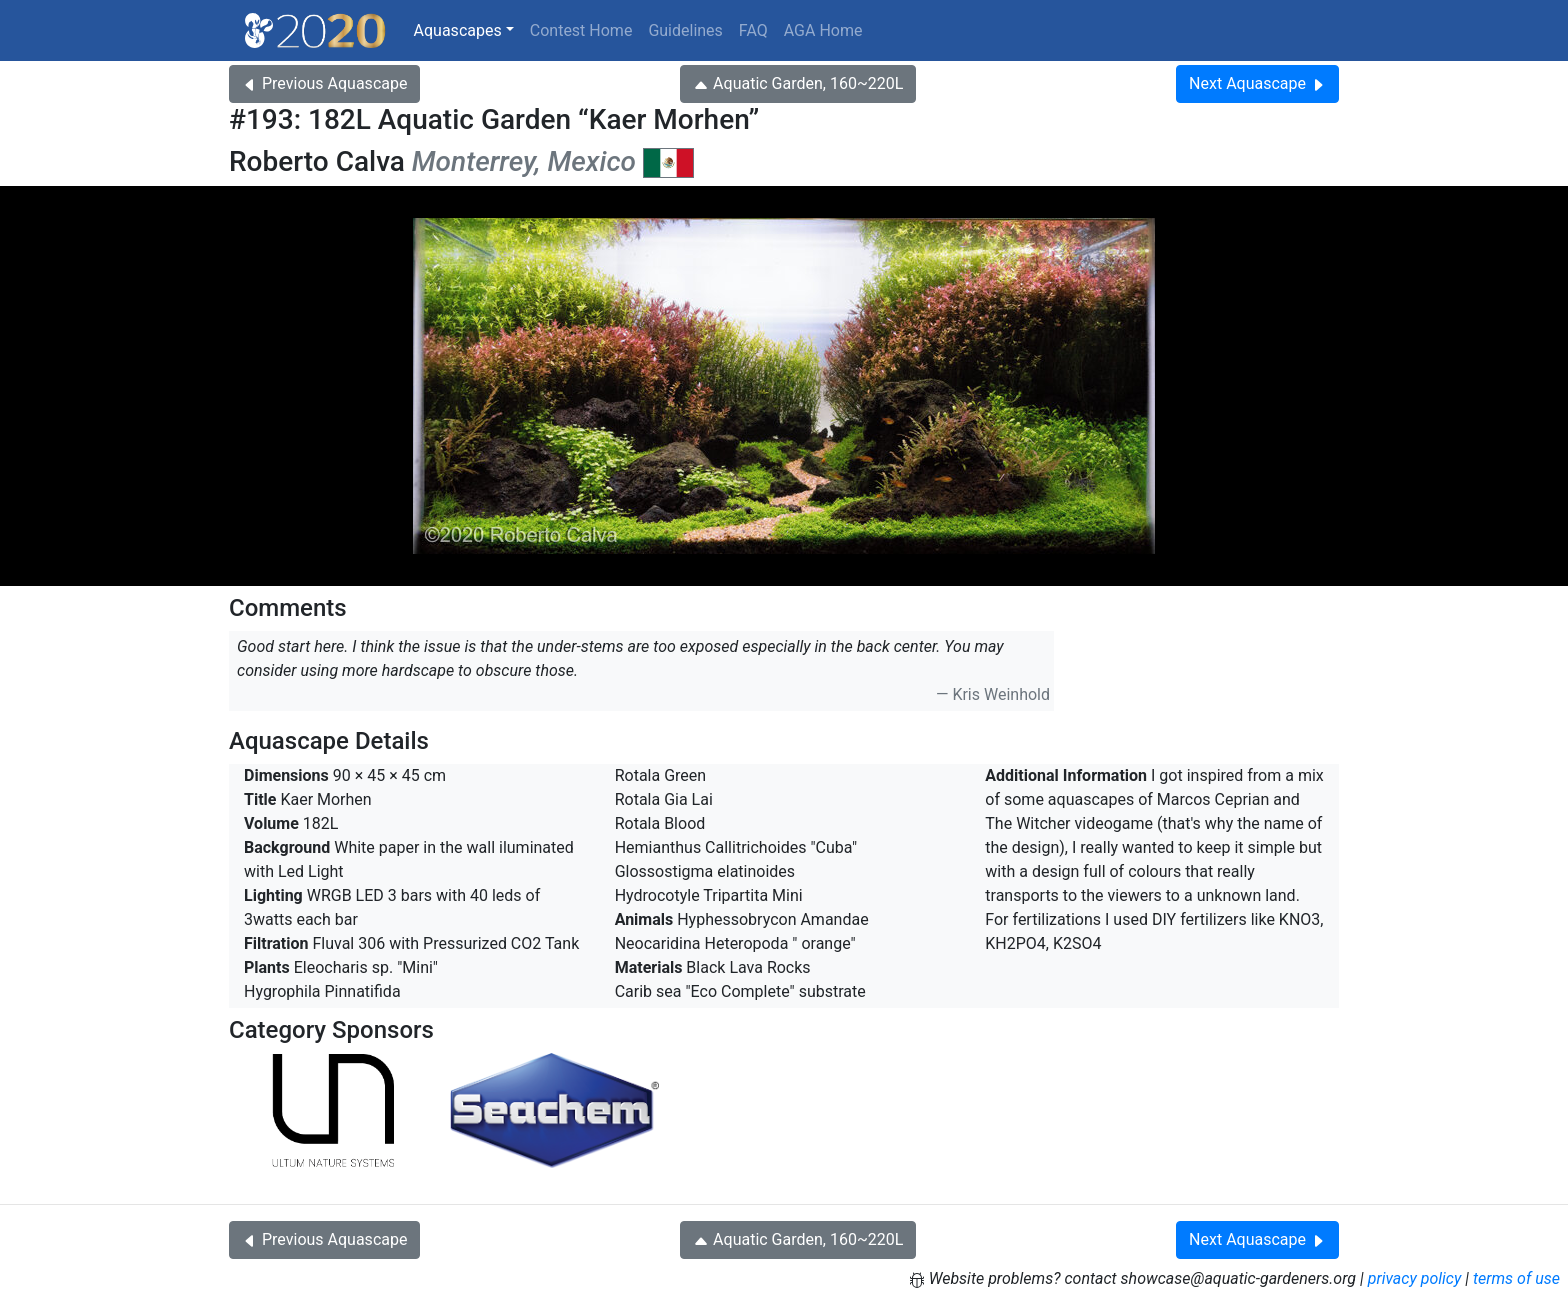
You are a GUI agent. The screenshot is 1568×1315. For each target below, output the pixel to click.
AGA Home (823, 30)
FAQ (753, 30)
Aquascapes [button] (458, 30)
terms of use (1516, 1278)
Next (1257, 83)
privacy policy (1415, 1278)
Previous (324, 83)
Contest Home (581, 30)
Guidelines (685, 30)
